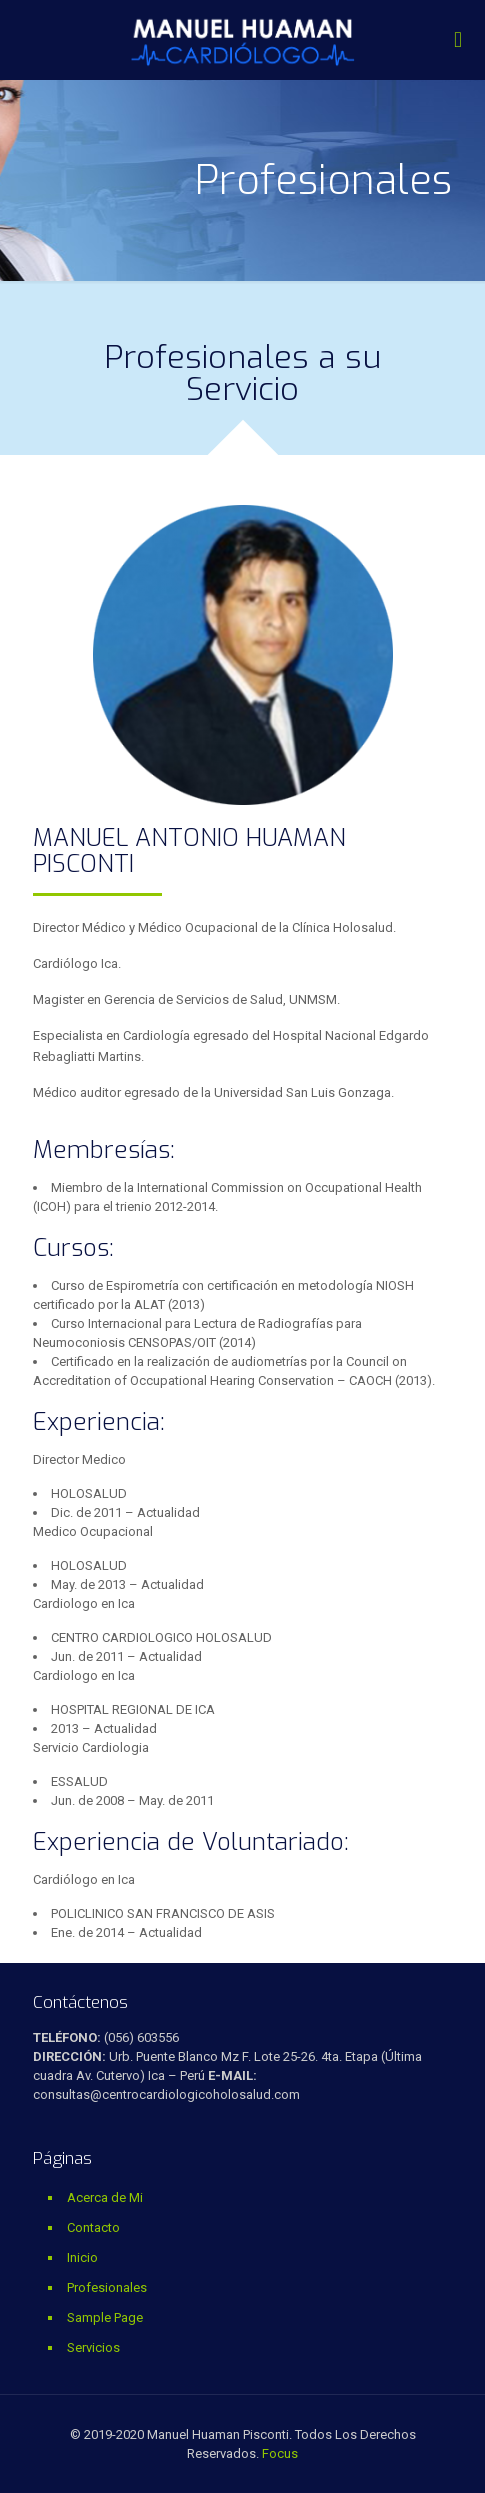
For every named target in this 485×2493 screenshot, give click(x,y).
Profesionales (107, 2287)
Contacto (93, 2227)
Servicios (93, 2347)
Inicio (82, 2257)
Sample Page (105, 2317)
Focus (280, 2453)
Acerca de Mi (105, 2197)
